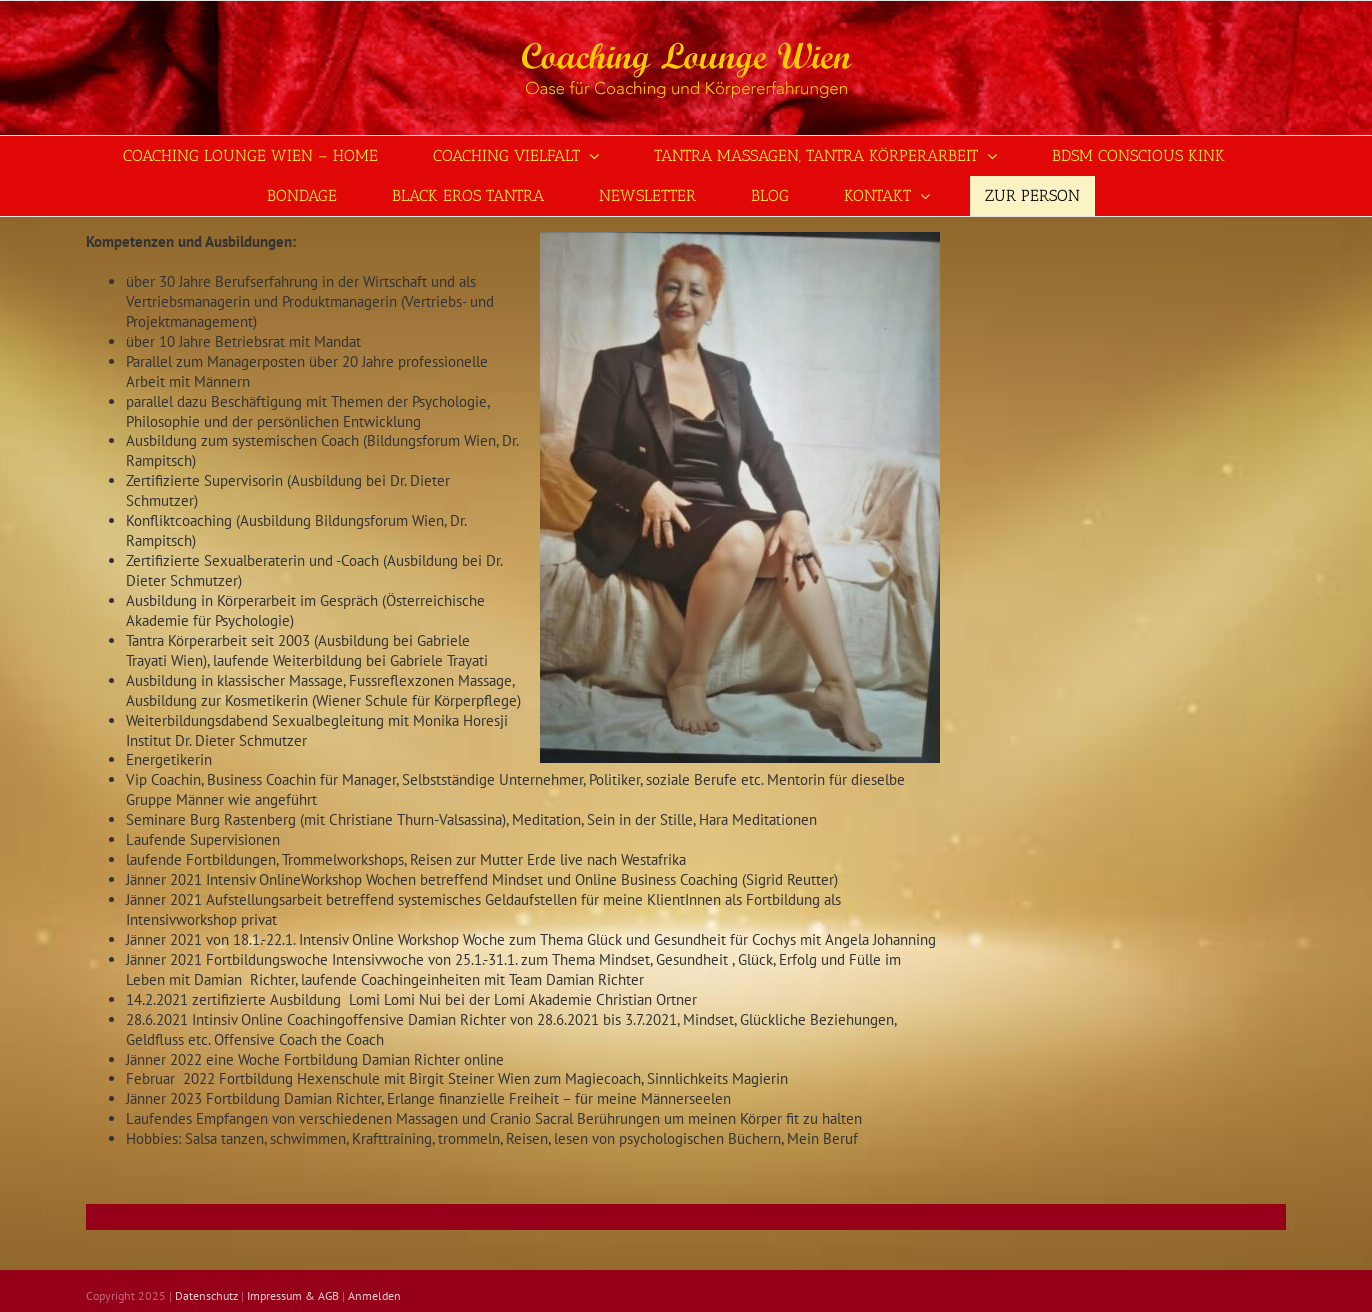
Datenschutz (206, 1295)
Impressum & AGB (293, 1295)
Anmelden (374, 1295)
